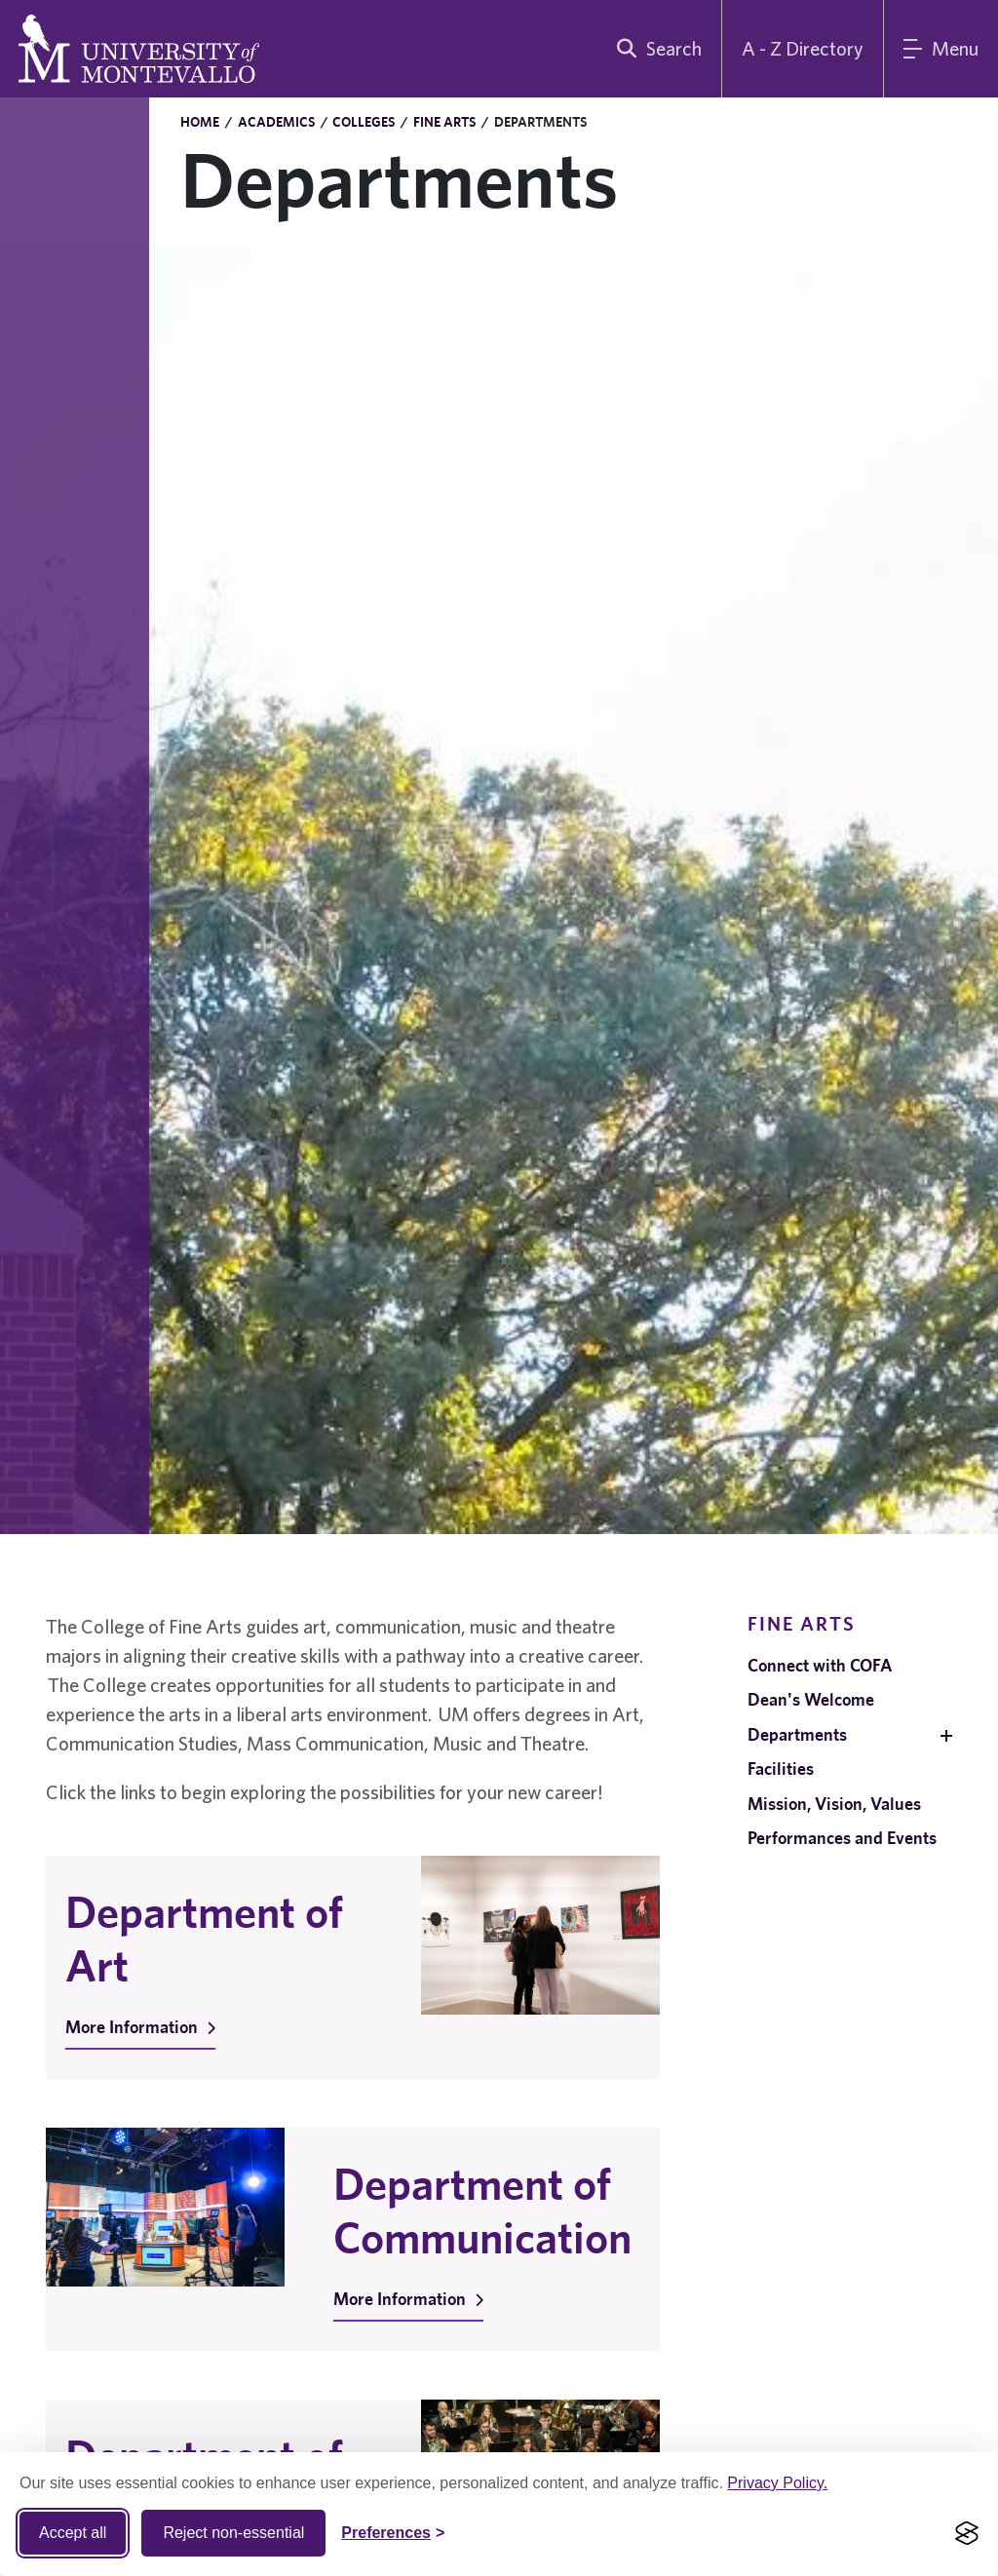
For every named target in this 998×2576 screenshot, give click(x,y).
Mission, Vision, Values (834, 1803)
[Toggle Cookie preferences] (392, 2533)
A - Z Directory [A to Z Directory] (803, 48)
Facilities (781, 1768)
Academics (276, 122)
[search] (655, 48)
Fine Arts (444, 122)
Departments (797, 1734)
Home (199, 122)
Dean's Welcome (811, 1699)
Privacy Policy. (777, 2483)
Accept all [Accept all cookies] (72, 2532)
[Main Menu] (941, 48)
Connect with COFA (820, 1665)
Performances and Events (842, 1837)
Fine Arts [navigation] (802, 1623)
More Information (140, 2027)
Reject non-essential (233, 2532)
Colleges (363, 122)
